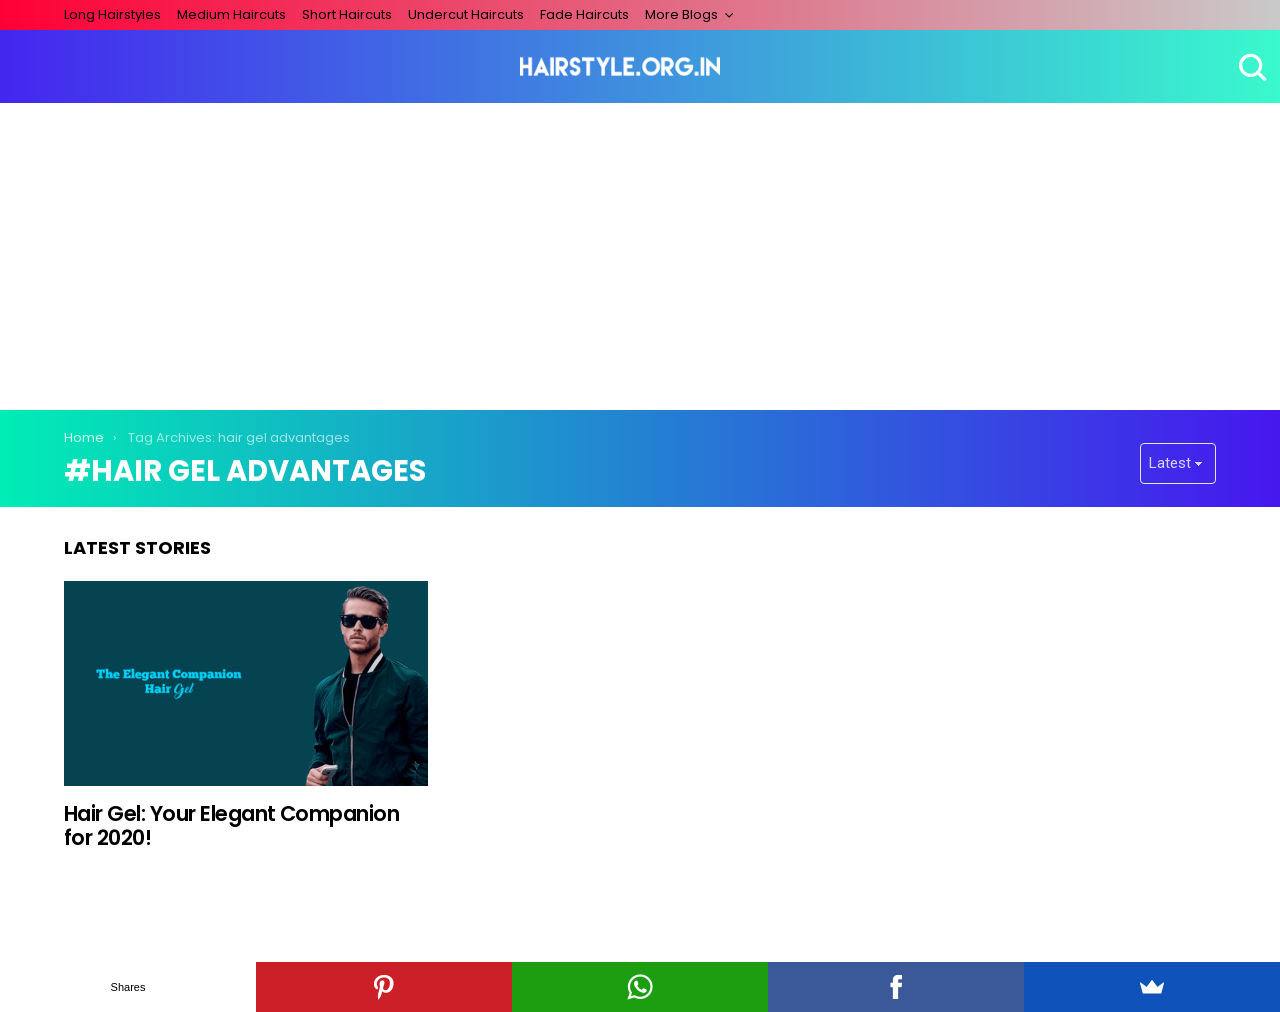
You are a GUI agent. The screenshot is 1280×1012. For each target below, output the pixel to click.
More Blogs (681, 14)
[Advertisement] (640, 253)
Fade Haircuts (584, 14)
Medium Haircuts (231, 14)
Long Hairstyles (112, 14)
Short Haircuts (347, 14)
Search (1250, 67)
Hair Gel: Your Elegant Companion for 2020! (231, 825)
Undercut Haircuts (466, 14)
